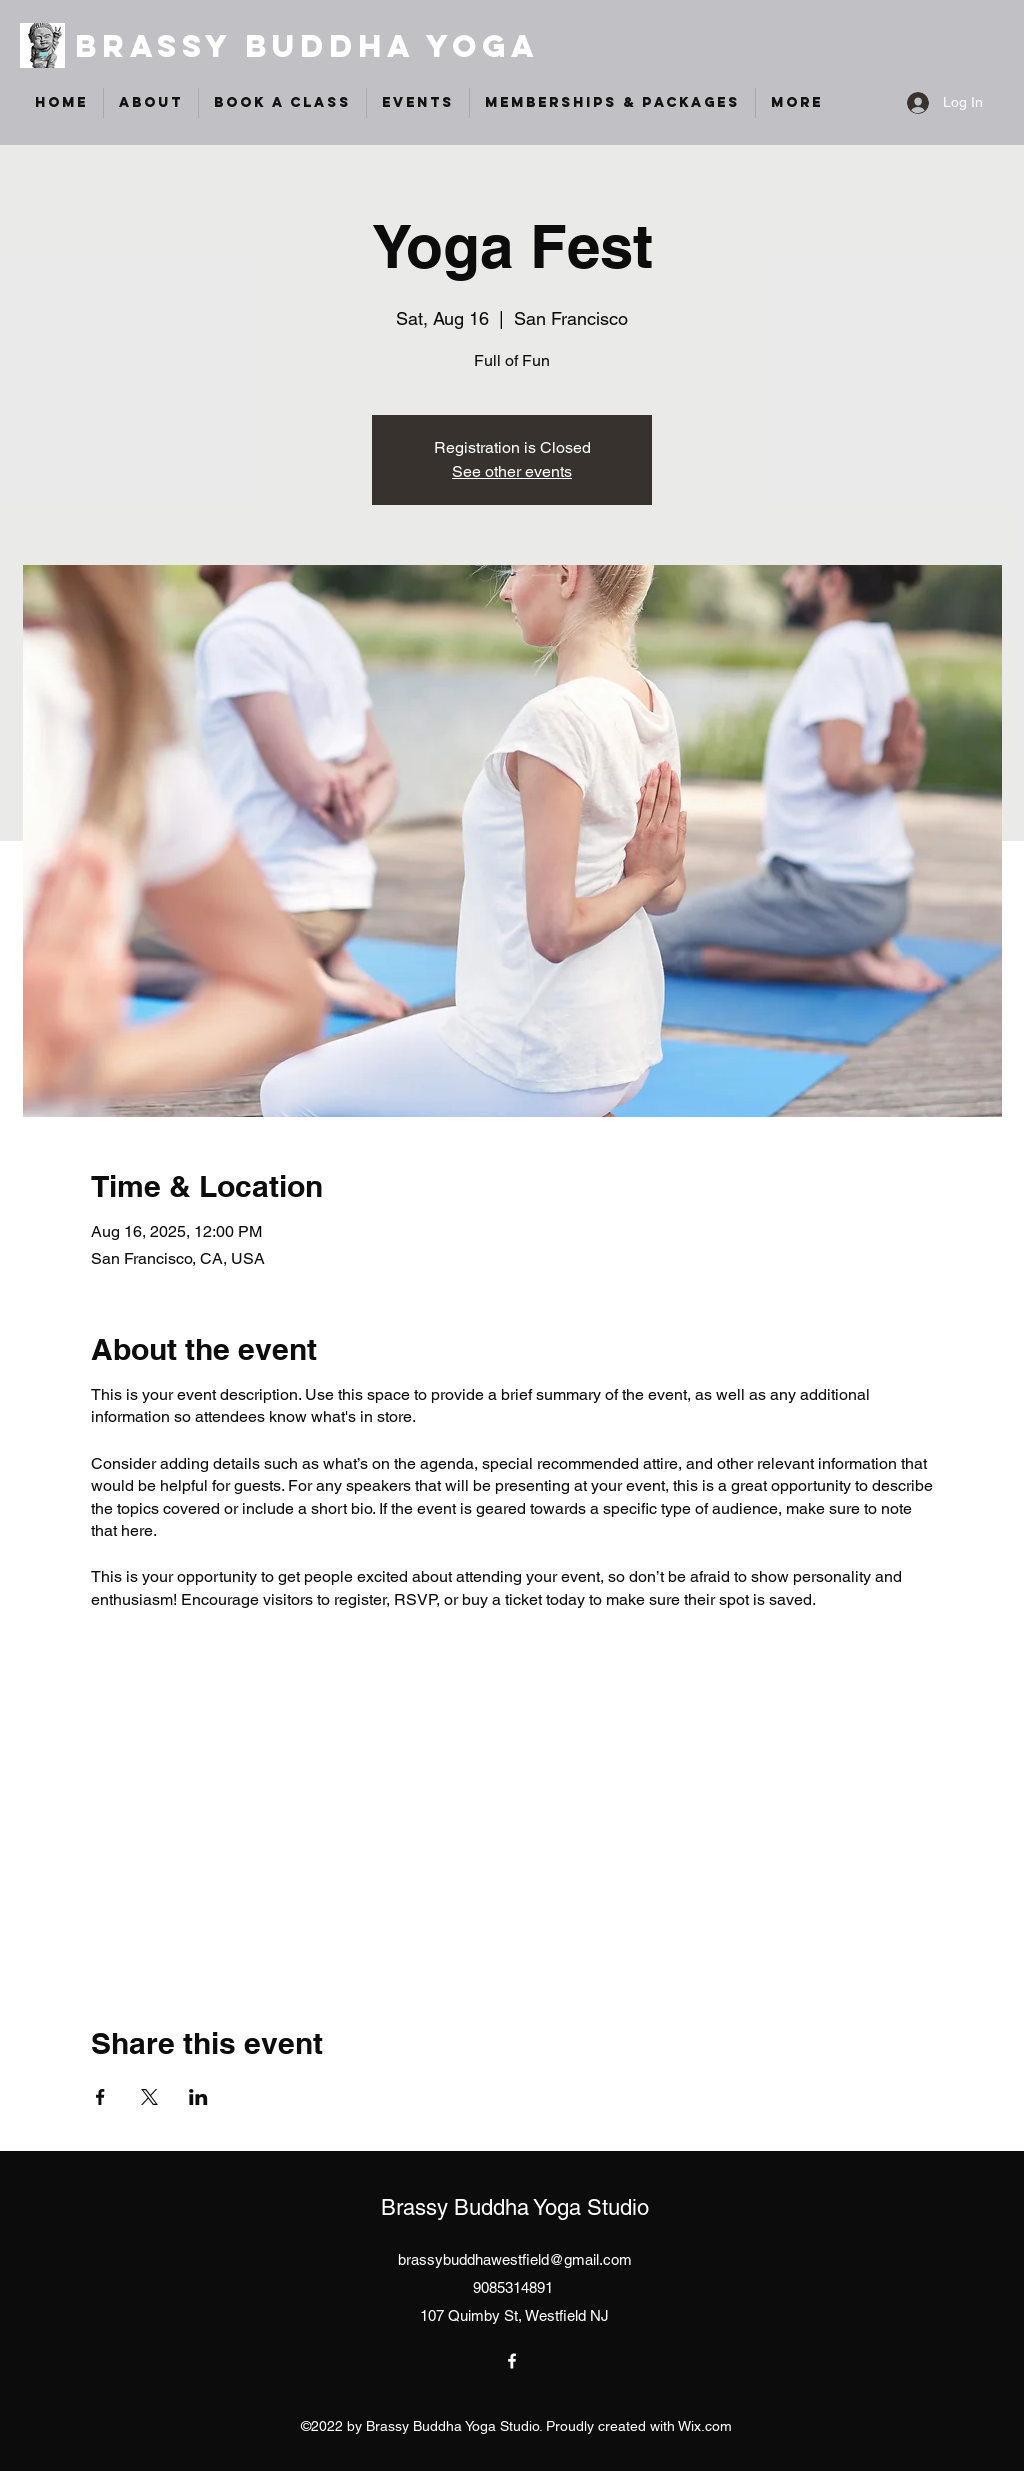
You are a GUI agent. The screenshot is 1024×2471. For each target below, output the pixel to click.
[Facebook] (512, 2361)
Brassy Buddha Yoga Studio (515, 2207)
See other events (512, 471)
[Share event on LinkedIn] (198, 2097)
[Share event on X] (149, 2097)
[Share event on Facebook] (100, 2097)
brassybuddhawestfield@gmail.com (515, 2259)
